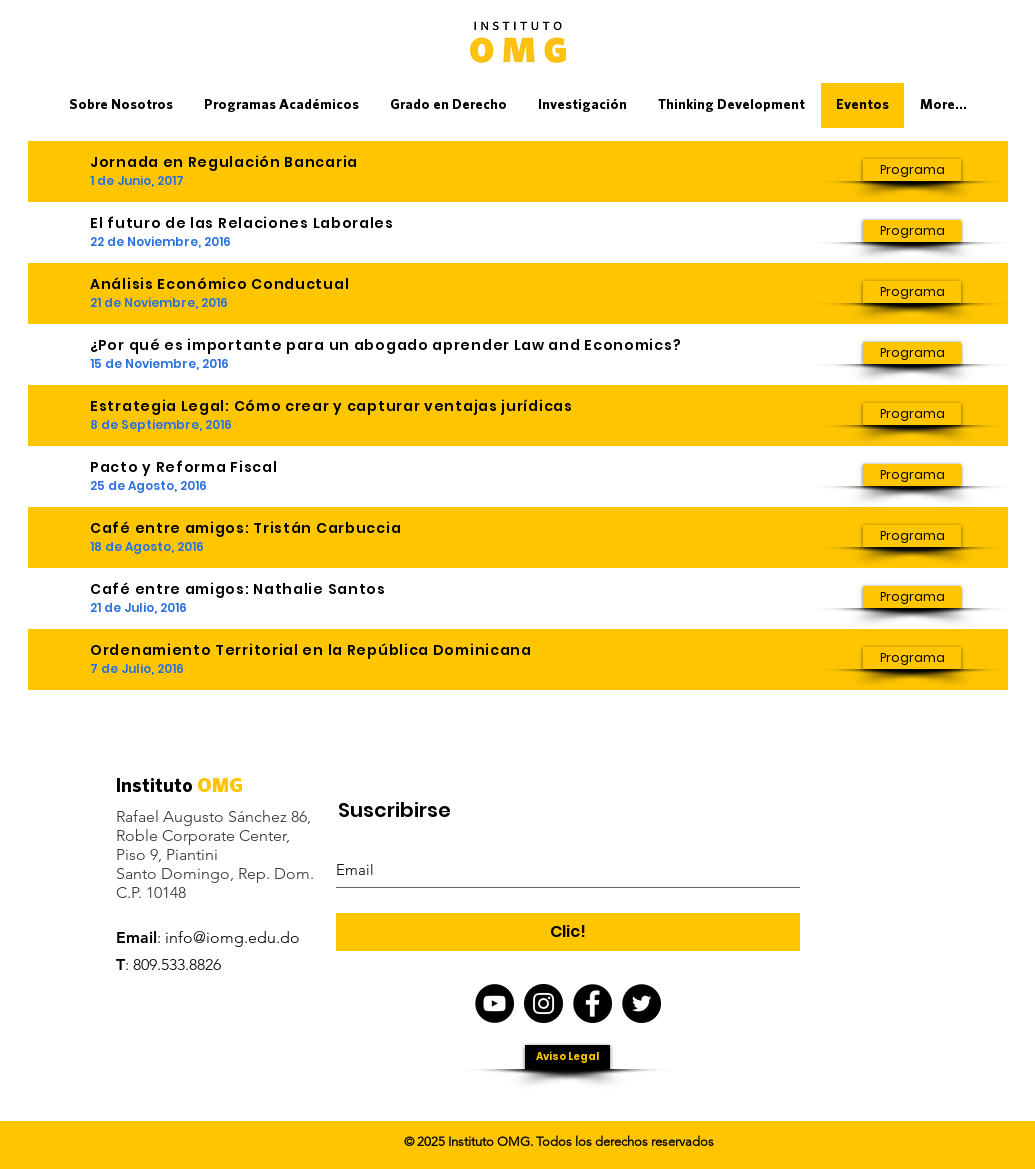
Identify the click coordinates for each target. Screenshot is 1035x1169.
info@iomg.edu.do (232, 937)
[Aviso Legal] (567, 1057)
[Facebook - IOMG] (592, 1003)
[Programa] (912, 170)
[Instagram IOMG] (543, 1003)
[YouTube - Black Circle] (494, 1003)
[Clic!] (568, 932)
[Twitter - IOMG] (641, 1003)
